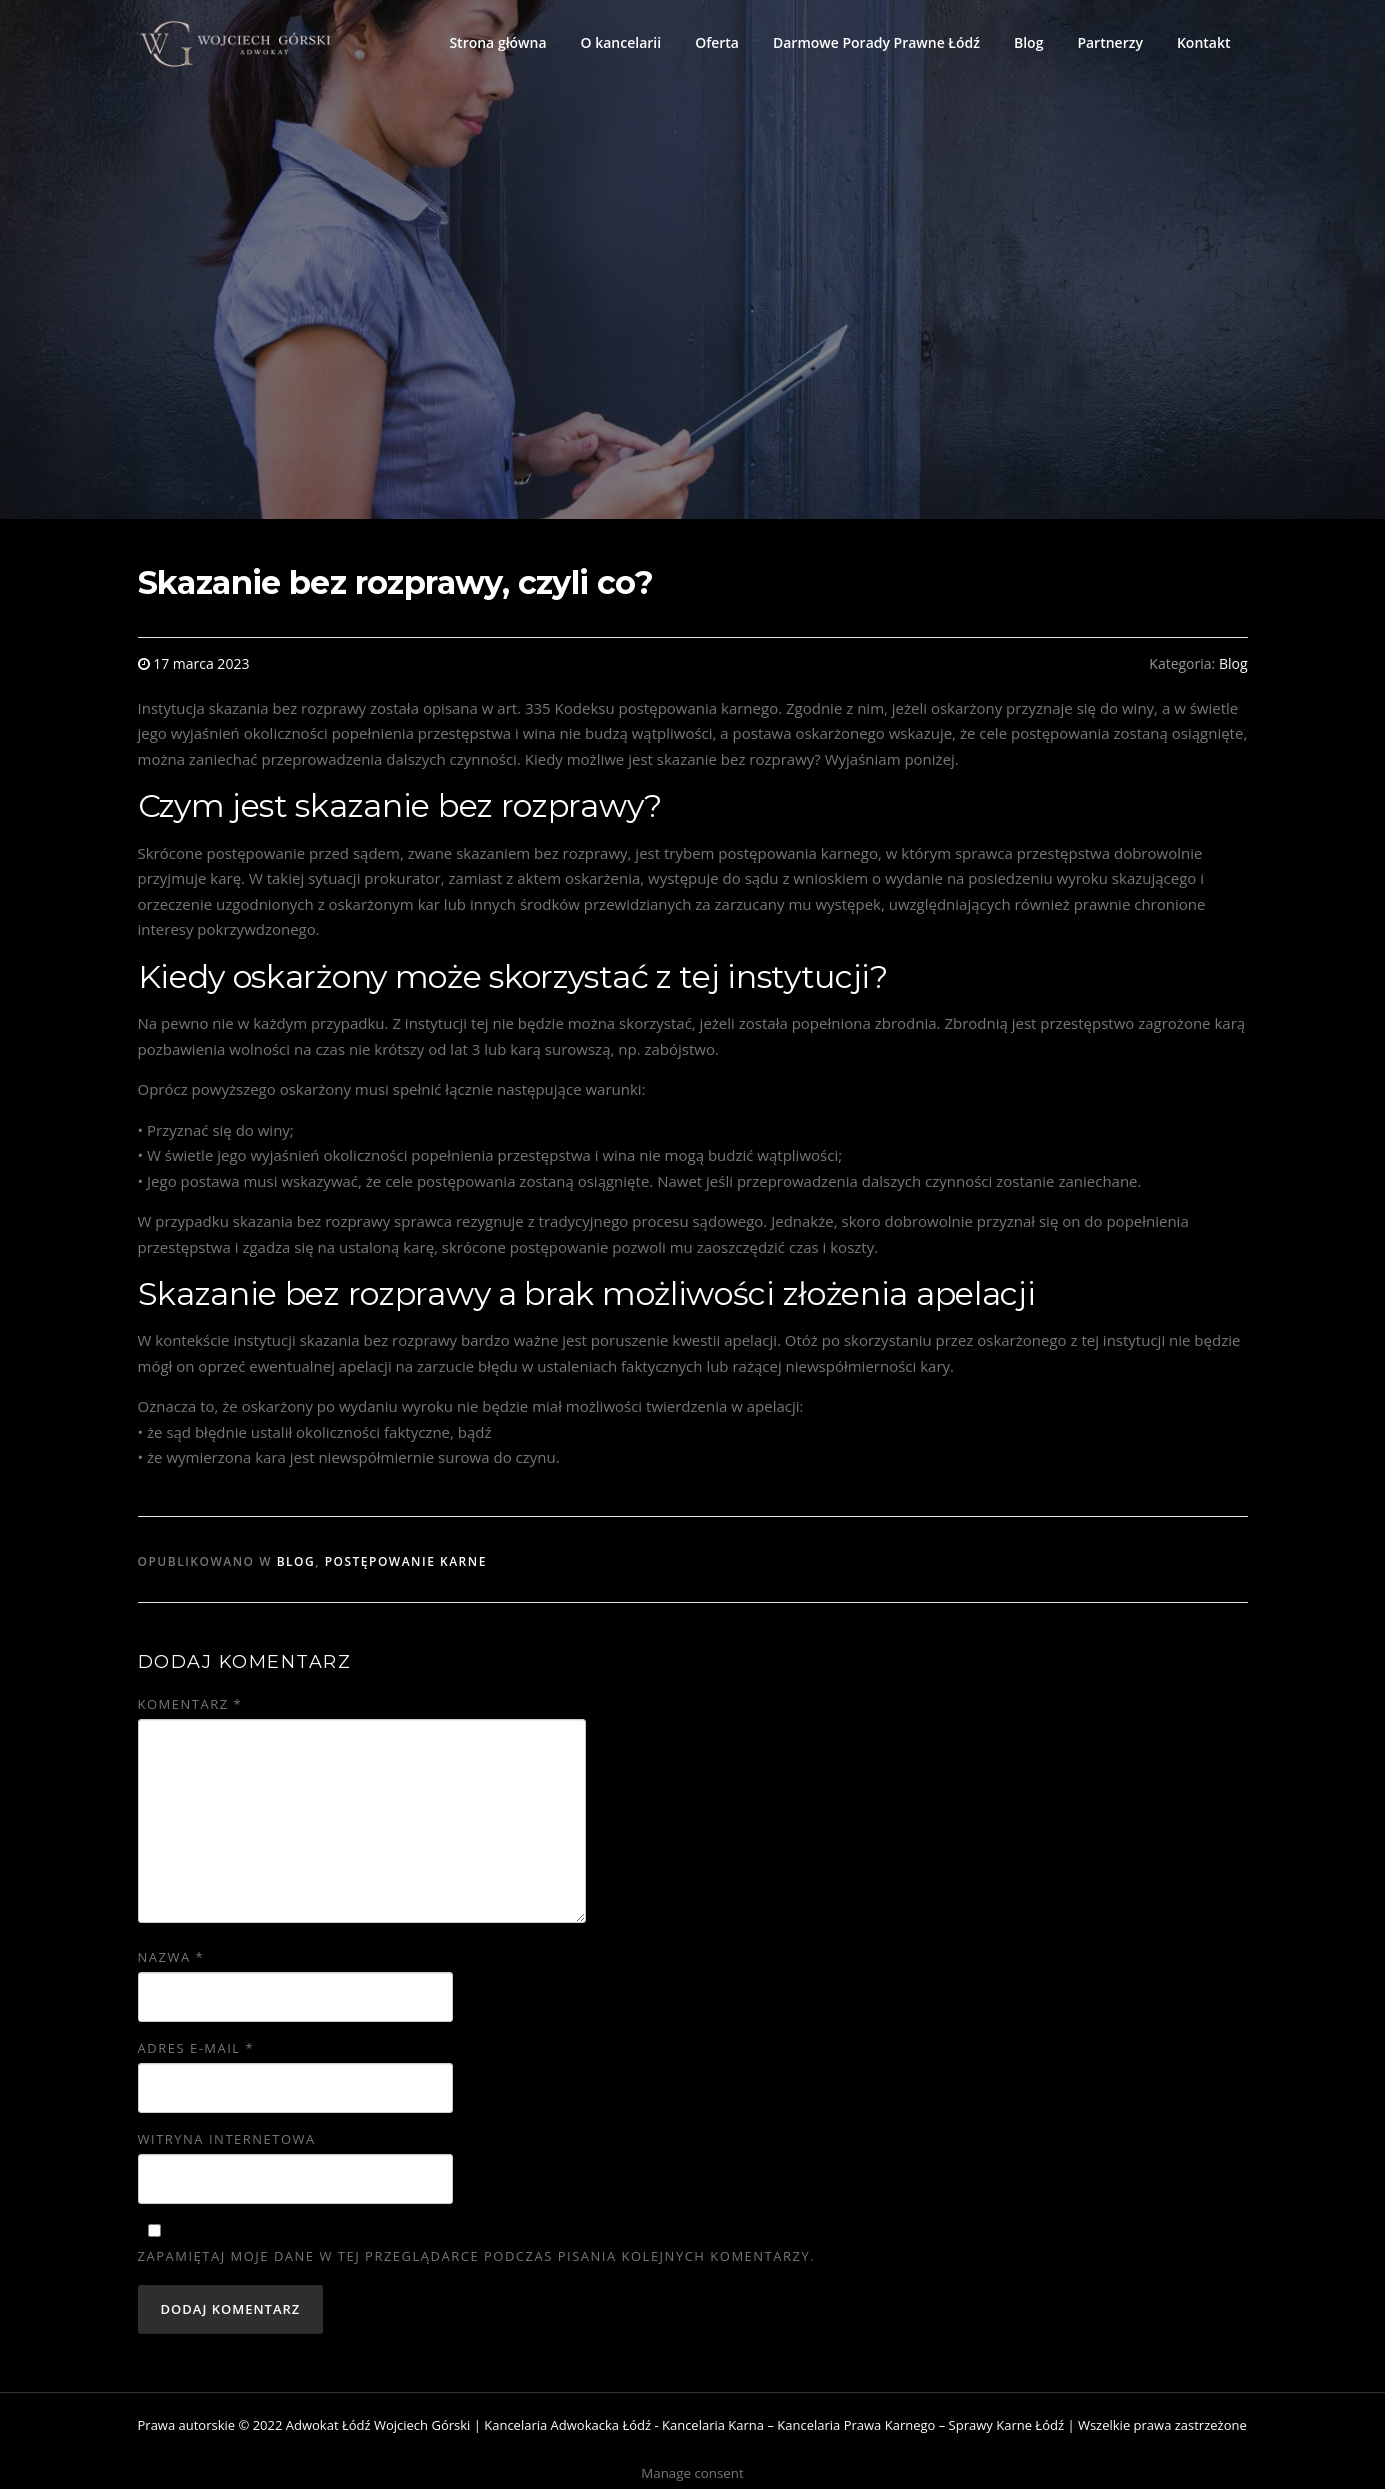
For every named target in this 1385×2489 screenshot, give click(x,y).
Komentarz (190, 1704)
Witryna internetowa (227, 2139)
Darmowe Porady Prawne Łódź (876, 42)
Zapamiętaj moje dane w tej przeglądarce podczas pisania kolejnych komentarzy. (477, 2256)
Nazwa (171, 1957)
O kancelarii (621, 42)
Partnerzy (1110, 42)
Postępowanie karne (406, 1561)
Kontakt (1204, 42)
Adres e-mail (196, 2048)
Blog (1028, 42)
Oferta (717, 42)
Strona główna (497, 42)
